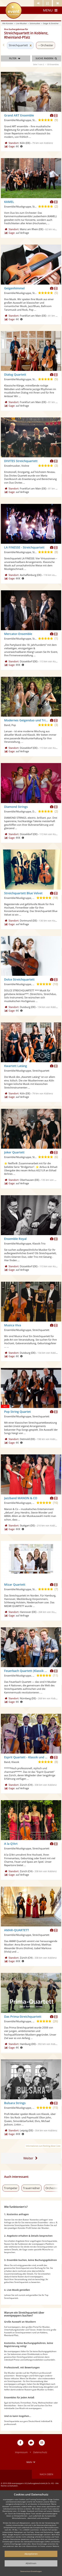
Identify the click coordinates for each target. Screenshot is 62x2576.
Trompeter (11, 2188)
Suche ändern (46, 58)
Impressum (21, 2452)
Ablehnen (31, 2563)
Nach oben (46, 2474)
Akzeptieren (31, 2553)
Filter (15, 58)
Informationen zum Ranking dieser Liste (43, 2146)
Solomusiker (35, 23)
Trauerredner (31, 2188)
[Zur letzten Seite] (31, 2158)
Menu (50, 10)
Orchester (47, 45)
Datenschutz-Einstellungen (31, 2571)
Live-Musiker (21, 23)
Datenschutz (40, 2452)
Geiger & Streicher (51, 23)
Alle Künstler (7, 23)
